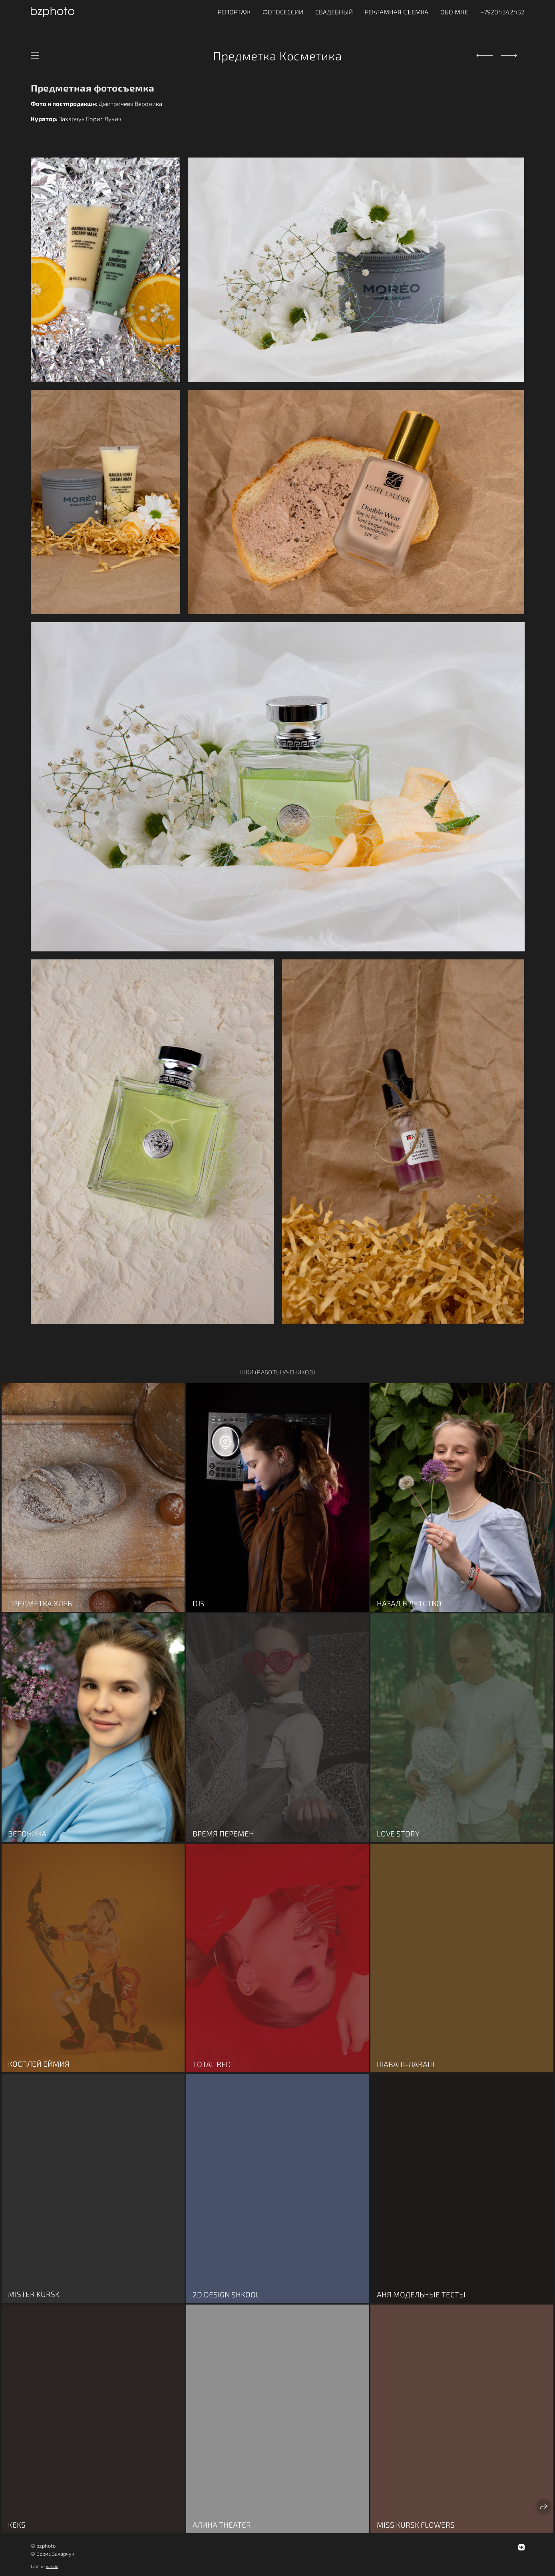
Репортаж (234, 12)
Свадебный (334, 12)
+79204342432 (502, 12)
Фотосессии (283, 12)
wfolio (52, 2566)
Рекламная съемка (396, 12)
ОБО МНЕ (454, 12)
